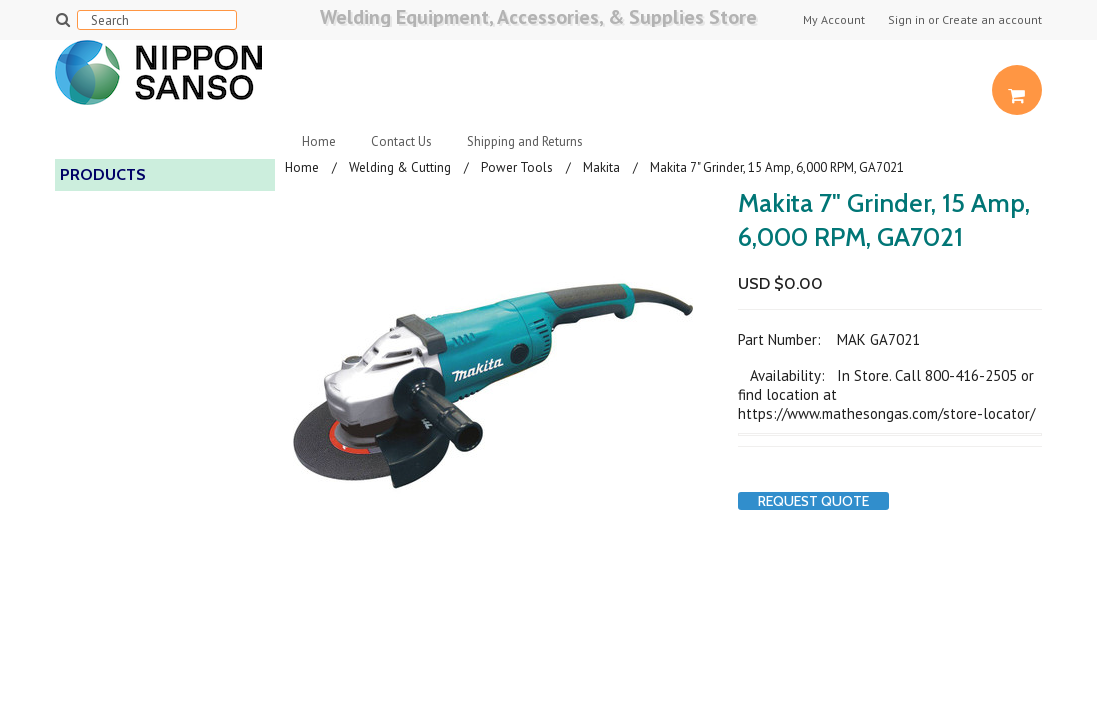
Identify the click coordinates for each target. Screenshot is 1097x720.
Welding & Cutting (400, 167)
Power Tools (517, 167)
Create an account (992, 20)
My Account (834, 20)
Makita (601, 167)
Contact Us (401, 141)
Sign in (906, 20)
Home (319, 141)
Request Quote (813, 501)
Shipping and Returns (525, 141)
